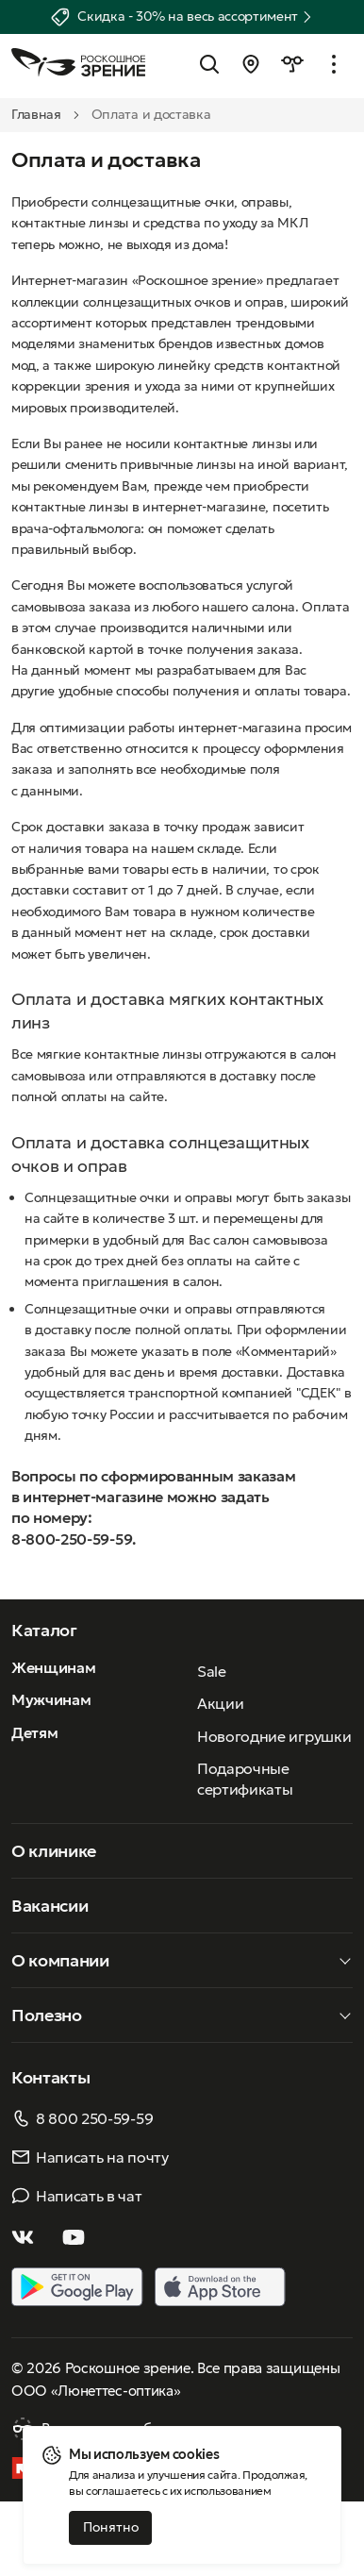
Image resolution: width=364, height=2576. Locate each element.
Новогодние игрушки (274, 1736)
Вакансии (49, 1905)
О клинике (53, 1851)
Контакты (50, 2077)
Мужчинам (51, 1699)
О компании (60, 1960)
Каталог (44, 1630)
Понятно (111, 2526)
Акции (220, 1703)
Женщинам (53, 1667)
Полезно (46, 2015)
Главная (36, 114)
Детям (34, 1732)
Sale (211, 1671)
